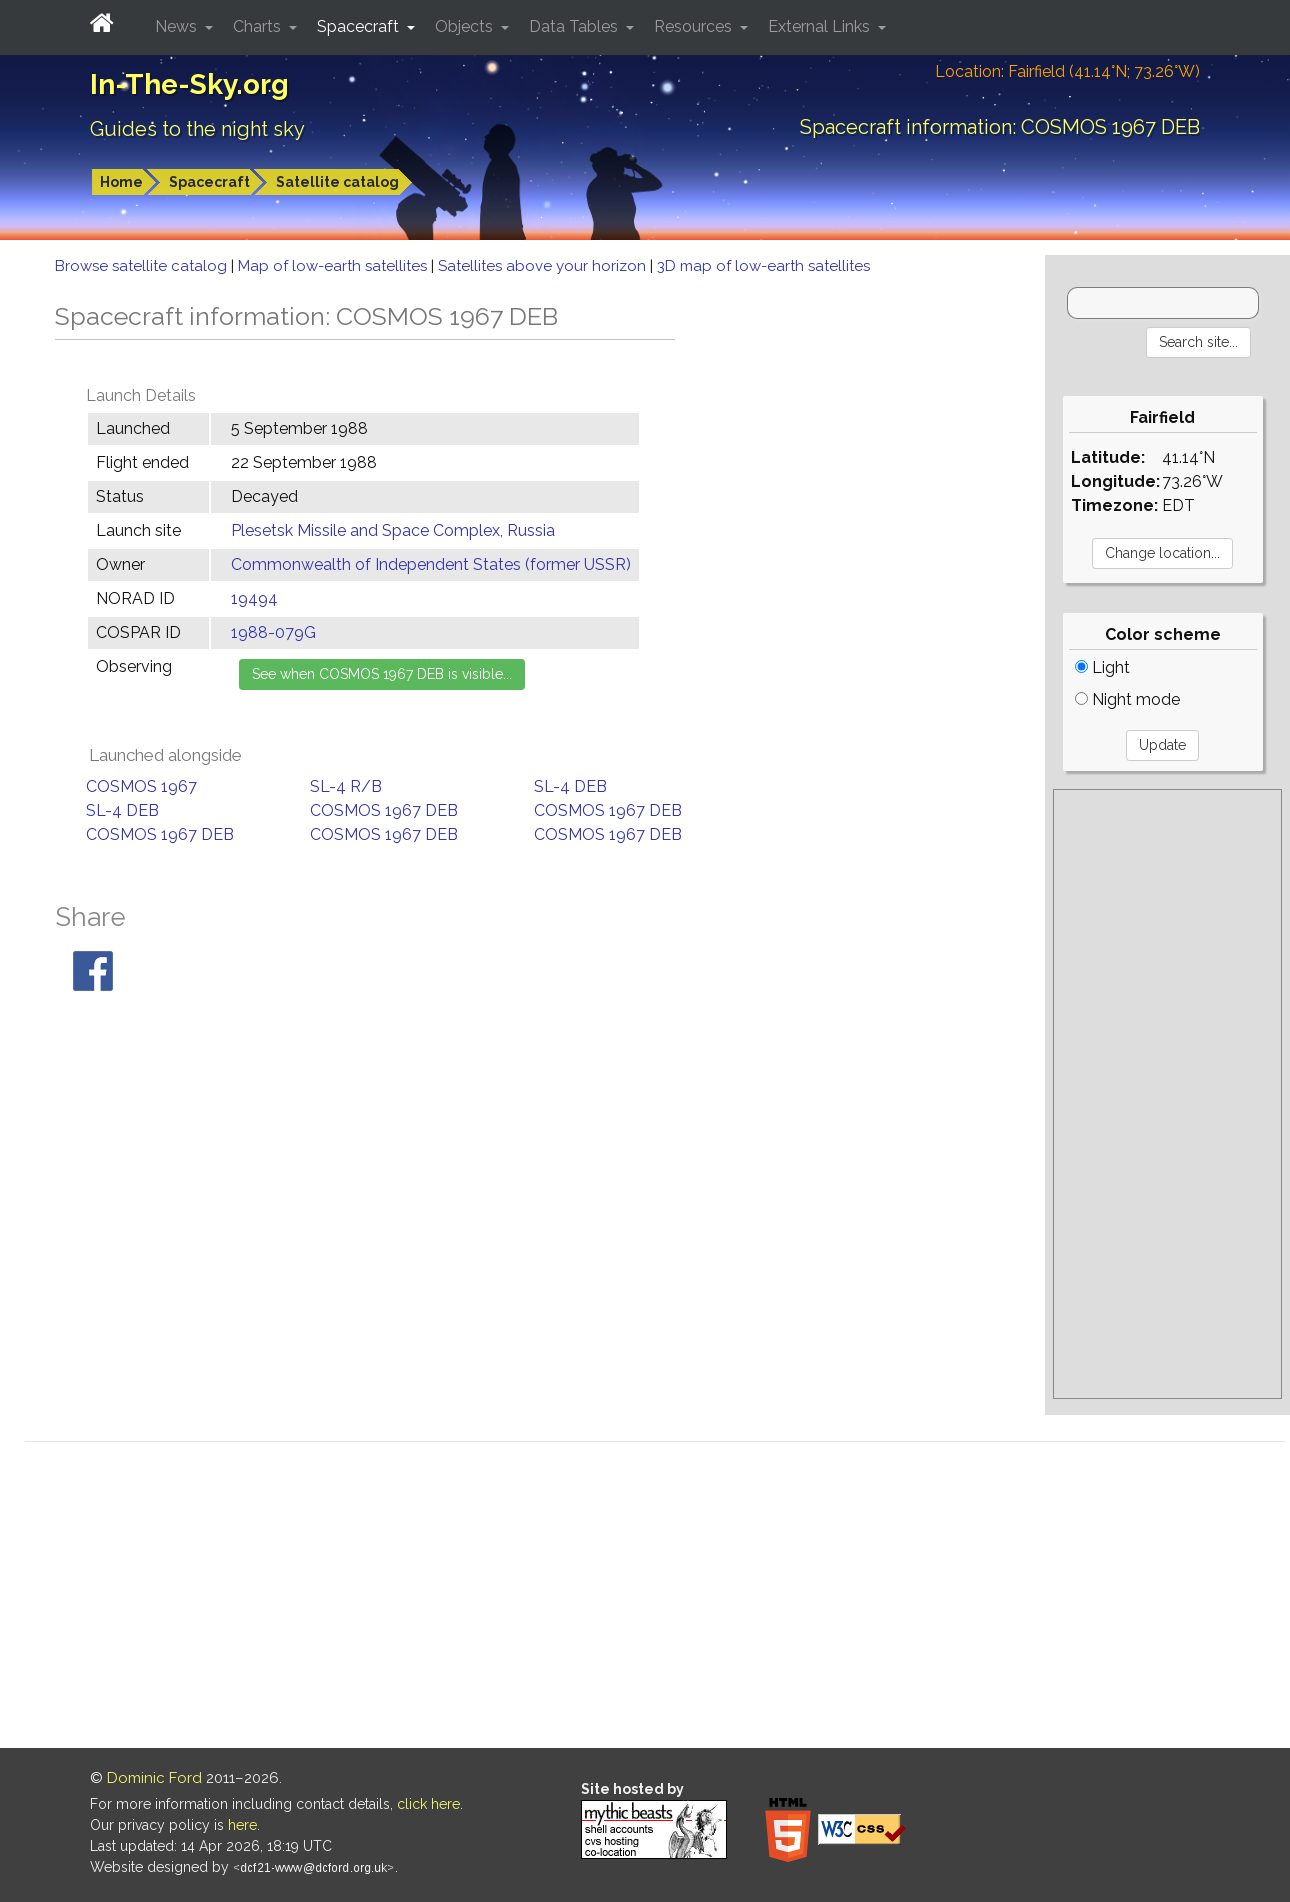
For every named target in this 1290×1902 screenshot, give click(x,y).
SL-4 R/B (346, 786)
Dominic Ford (154, 1778)
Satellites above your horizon (544, 266)
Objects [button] (466, 26)
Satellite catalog (337, 182)
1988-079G (273, 632)
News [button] (178, 26)
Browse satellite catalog (143, 266)
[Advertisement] (1167, 1094)
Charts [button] (259, 26)
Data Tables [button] (575, 26)
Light (1102, 667)
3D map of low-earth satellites (763, 266)
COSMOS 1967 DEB (384, 810)
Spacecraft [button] (360, 26)
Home (121, 182)
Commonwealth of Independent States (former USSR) (431, 564)
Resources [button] (695, 26)
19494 (254, 598)
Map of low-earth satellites (334, 266)
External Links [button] (821, 26)
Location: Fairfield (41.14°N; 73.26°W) (1067, 71)
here (242, 1825)
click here (428, 1804)
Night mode (1127, 699)
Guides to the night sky (197, 129)
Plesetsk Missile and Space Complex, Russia (393, 530)
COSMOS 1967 (141, 786)
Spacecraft (209, 182)
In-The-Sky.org (189, 84)
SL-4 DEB (570, 786)
